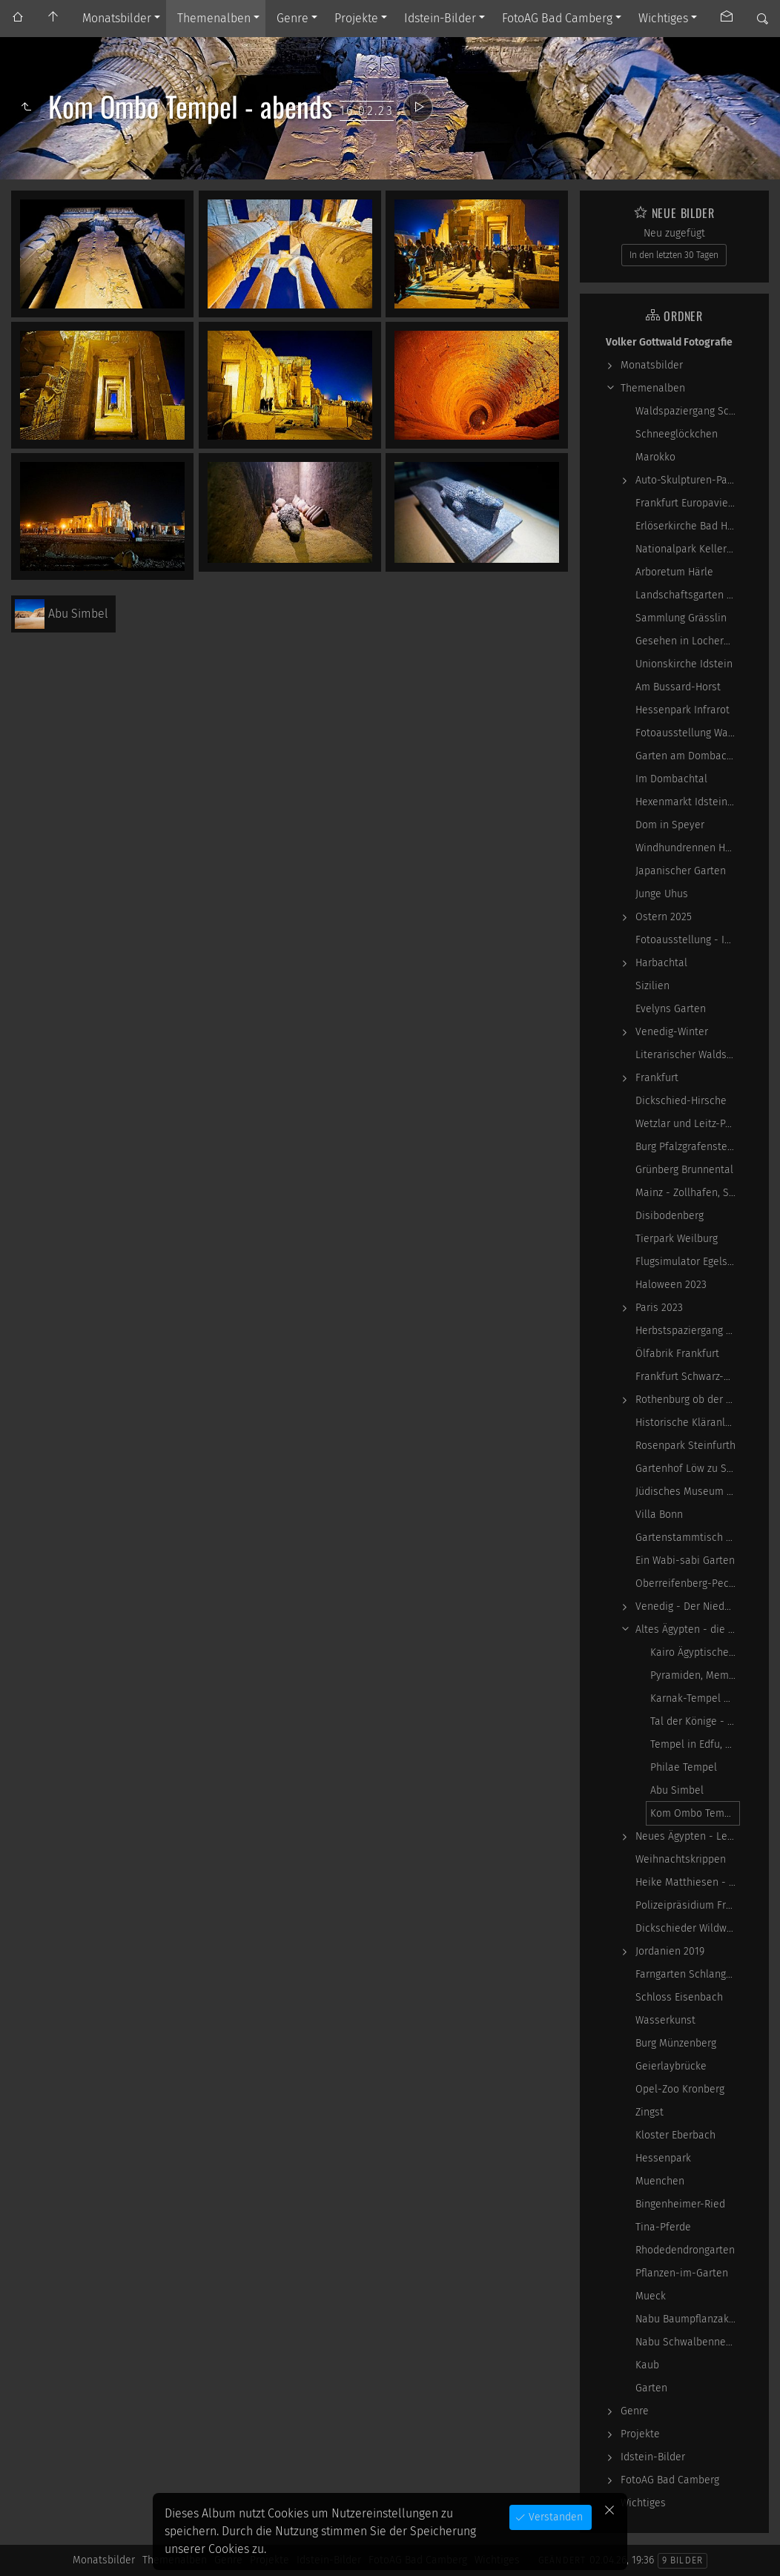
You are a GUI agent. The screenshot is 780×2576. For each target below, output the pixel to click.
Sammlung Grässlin (681, 618)
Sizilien (652, 986)
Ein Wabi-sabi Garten (685, 1560)
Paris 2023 (659, 1307)
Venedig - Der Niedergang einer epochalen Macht (687, 1606)
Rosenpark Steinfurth (685, 1445)
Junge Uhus (661, 894)
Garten (651, 2388)
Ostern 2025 (663, 917)
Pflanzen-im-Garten (681, 2273)
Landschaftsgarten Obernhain (687, 595)
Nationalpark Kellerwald (687, 549)
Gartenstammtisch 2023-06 (687, 1537)
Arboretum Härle (674, 572)
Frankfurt (656, 1077)
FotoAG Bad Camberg (557, 18)
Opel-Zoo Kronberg (679, 2089)
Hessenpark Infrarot (682, 710)
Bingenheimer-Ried (680, 2204)
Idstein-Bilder (440, 18)
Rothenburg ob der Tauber (687, 1399)
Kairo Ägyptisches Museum (695, 1652)
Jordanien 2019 (669, 1951)
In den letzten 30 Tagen (673, 255)
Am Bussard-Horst (678, 687)
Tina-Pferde (663, 2227)
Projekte (356, 18)
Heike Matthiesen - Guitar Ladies (687, 1882)
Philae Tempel (683, 1767)
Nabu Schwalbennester (687, 2342)
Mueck (650, 2296)
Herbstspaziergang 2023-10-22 (687, 1330)
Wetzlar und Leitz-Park (687, 1123)
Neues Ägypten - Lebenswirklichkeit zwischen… (687, 1836)
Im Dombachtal (671, 779)
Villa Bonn (659, 1514)
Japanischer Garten (680, 871)
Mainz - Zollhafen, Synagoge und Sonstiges (687, 1192)
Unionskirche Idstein (684, 664)
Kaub (647, 2365)
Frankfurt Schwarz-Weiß (687, 1376)
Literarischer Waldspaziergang (687, 1054)
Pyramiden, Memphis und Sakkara (695, 1675)
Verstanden (554, 2517)
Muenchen (659, 2181)
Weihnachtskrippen (680, 1859)
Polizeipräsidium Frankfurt (687, 1905)
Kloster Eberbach (675, 2135)
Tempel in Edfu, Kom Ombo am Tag (695, 1744)
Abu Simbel (677, 1790)
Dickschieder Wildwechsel (687, 1928)
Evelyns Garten (670, 1009)
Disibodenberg (669, 1215)
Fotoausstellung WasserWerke (687, 733)
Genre (292, 18)
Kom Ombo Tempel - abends (695, 1813)
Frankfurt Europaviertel (687, 503)
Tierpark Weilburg (676, 1238)
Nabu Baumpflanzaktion (687, 2319)
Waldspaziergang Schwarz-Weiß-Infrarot (687, 411)
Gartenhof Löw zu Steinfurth (687, 1468)
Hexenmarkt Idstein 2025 (687, 802)
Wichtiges (663, 18)
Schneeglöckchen (676, 434)
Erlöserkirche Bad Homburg (687, 526)
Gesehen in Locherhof (687, 641)
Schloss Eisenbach (679, 1997)
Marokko (655, 457)
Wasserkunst (665, 2020)
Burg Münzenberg (675, 2043)
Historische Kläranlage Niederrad (687, 1422)
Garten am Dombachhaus (687, 756)
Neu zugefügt (674, 233)
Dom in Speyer (669, 825)
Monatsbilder (116, 18)
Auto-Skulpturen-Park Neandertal (687, 480)
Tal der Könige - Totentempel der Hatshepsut (695, 1721)
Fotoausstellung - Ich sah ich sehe (687, 940)
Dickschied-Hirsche (681, 1100)
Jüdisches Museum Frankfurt (687, 1491)
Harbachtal (661, 963)
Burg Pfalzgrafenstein (685, 1146)
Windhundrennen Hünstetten (687, 848)
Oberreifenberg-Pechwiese (687, 1583)
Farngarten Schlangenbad (687, 1974)
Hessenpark (663, 2158)
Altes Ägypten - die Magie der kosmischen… (687, 1629)
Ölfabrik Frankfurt (677, 1353)
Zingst (649, 2112)
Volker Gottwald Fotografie (669, 342)
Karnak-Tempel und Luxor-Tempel (695, 1698)
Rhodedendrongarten (685, 2250)
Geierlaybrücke (671, 2066)
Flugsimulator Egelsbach (687, 1261)
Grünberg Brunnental (684, 1169)
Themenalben (214, 18)
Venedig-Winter (671, 1032)
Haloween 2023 (671, 1284)
